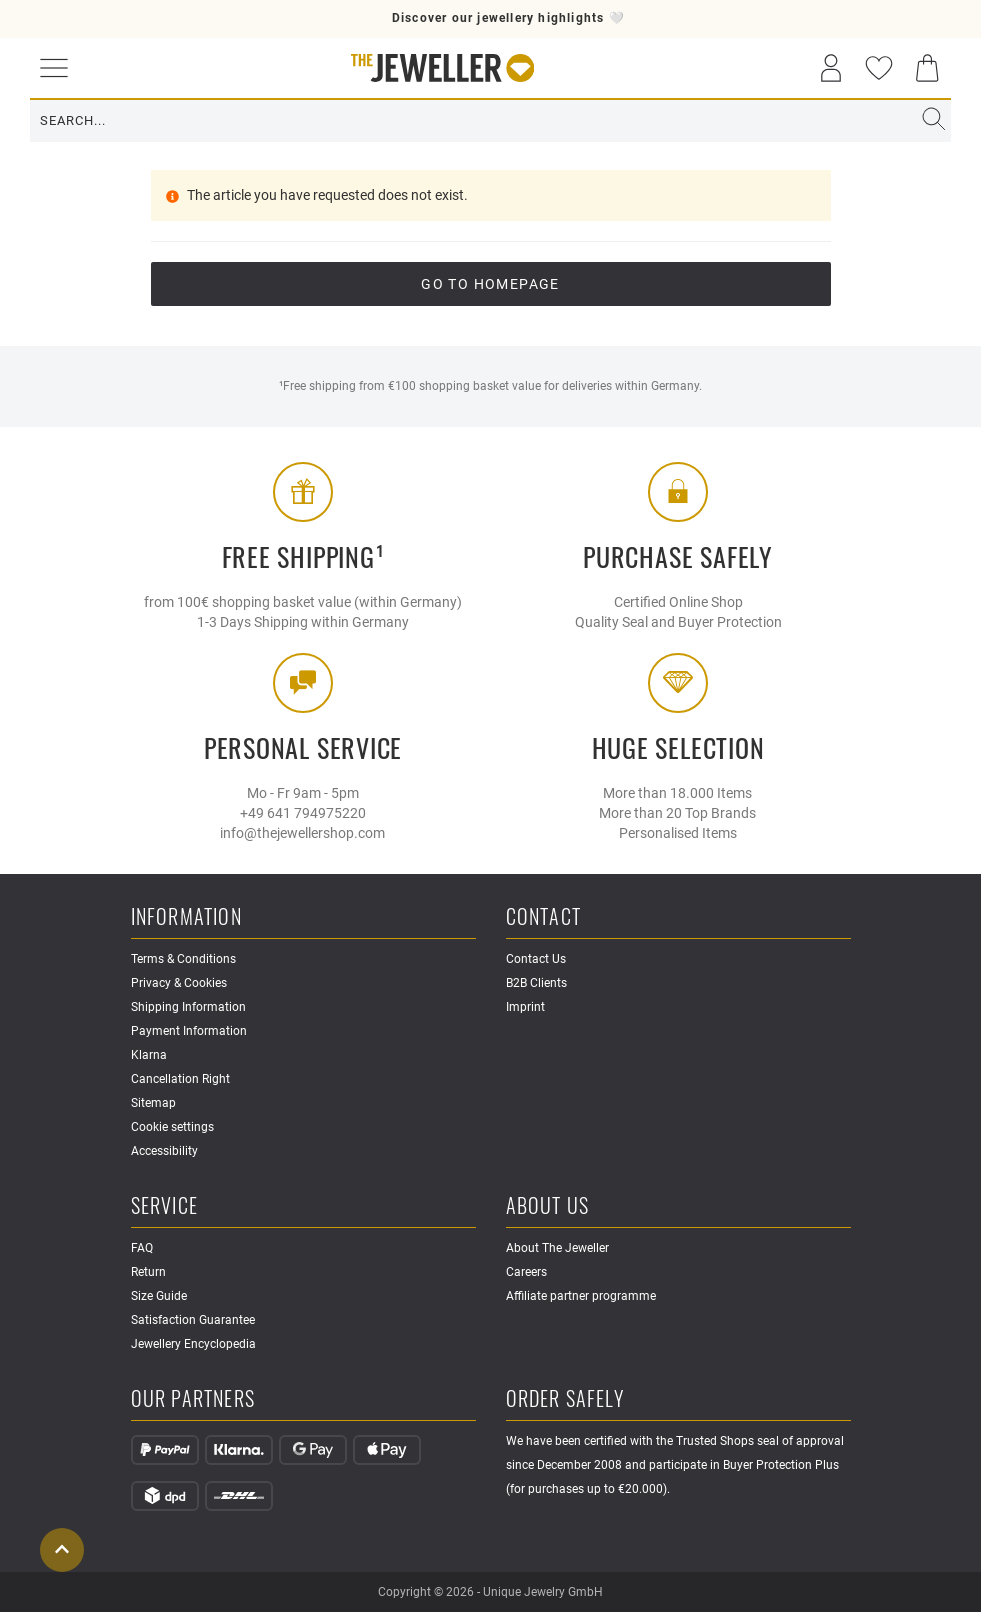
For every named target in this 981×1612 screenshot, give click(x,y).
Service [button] (164, 1206)
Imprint (525, 1007)
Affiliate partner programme (581, 1296)
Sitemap (153, 1103)
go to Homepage (490, 284)
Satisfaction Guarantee (193, 1320)
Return (148, 1272)
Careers (526, 1272)
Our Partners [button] (193, 1399)
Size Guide (159, 1296)
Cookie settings (172, 1127)
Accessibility (164, 1151)
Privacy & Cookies (179, 983)
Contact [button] (543, 917)
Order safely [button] (565, 1399)
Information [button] (186, 917)
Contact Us (536, 959)
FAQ (142, 1248)
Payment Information (189, 1031)
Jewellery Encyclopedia (193, 1344)
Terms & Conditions (183, 959)
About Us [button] (548, 1206)
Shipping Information (188, 1007)
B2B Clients (536, 983)
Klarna (149, 1055)
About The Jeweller (557, 1248)
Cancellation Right (180, 1079)
